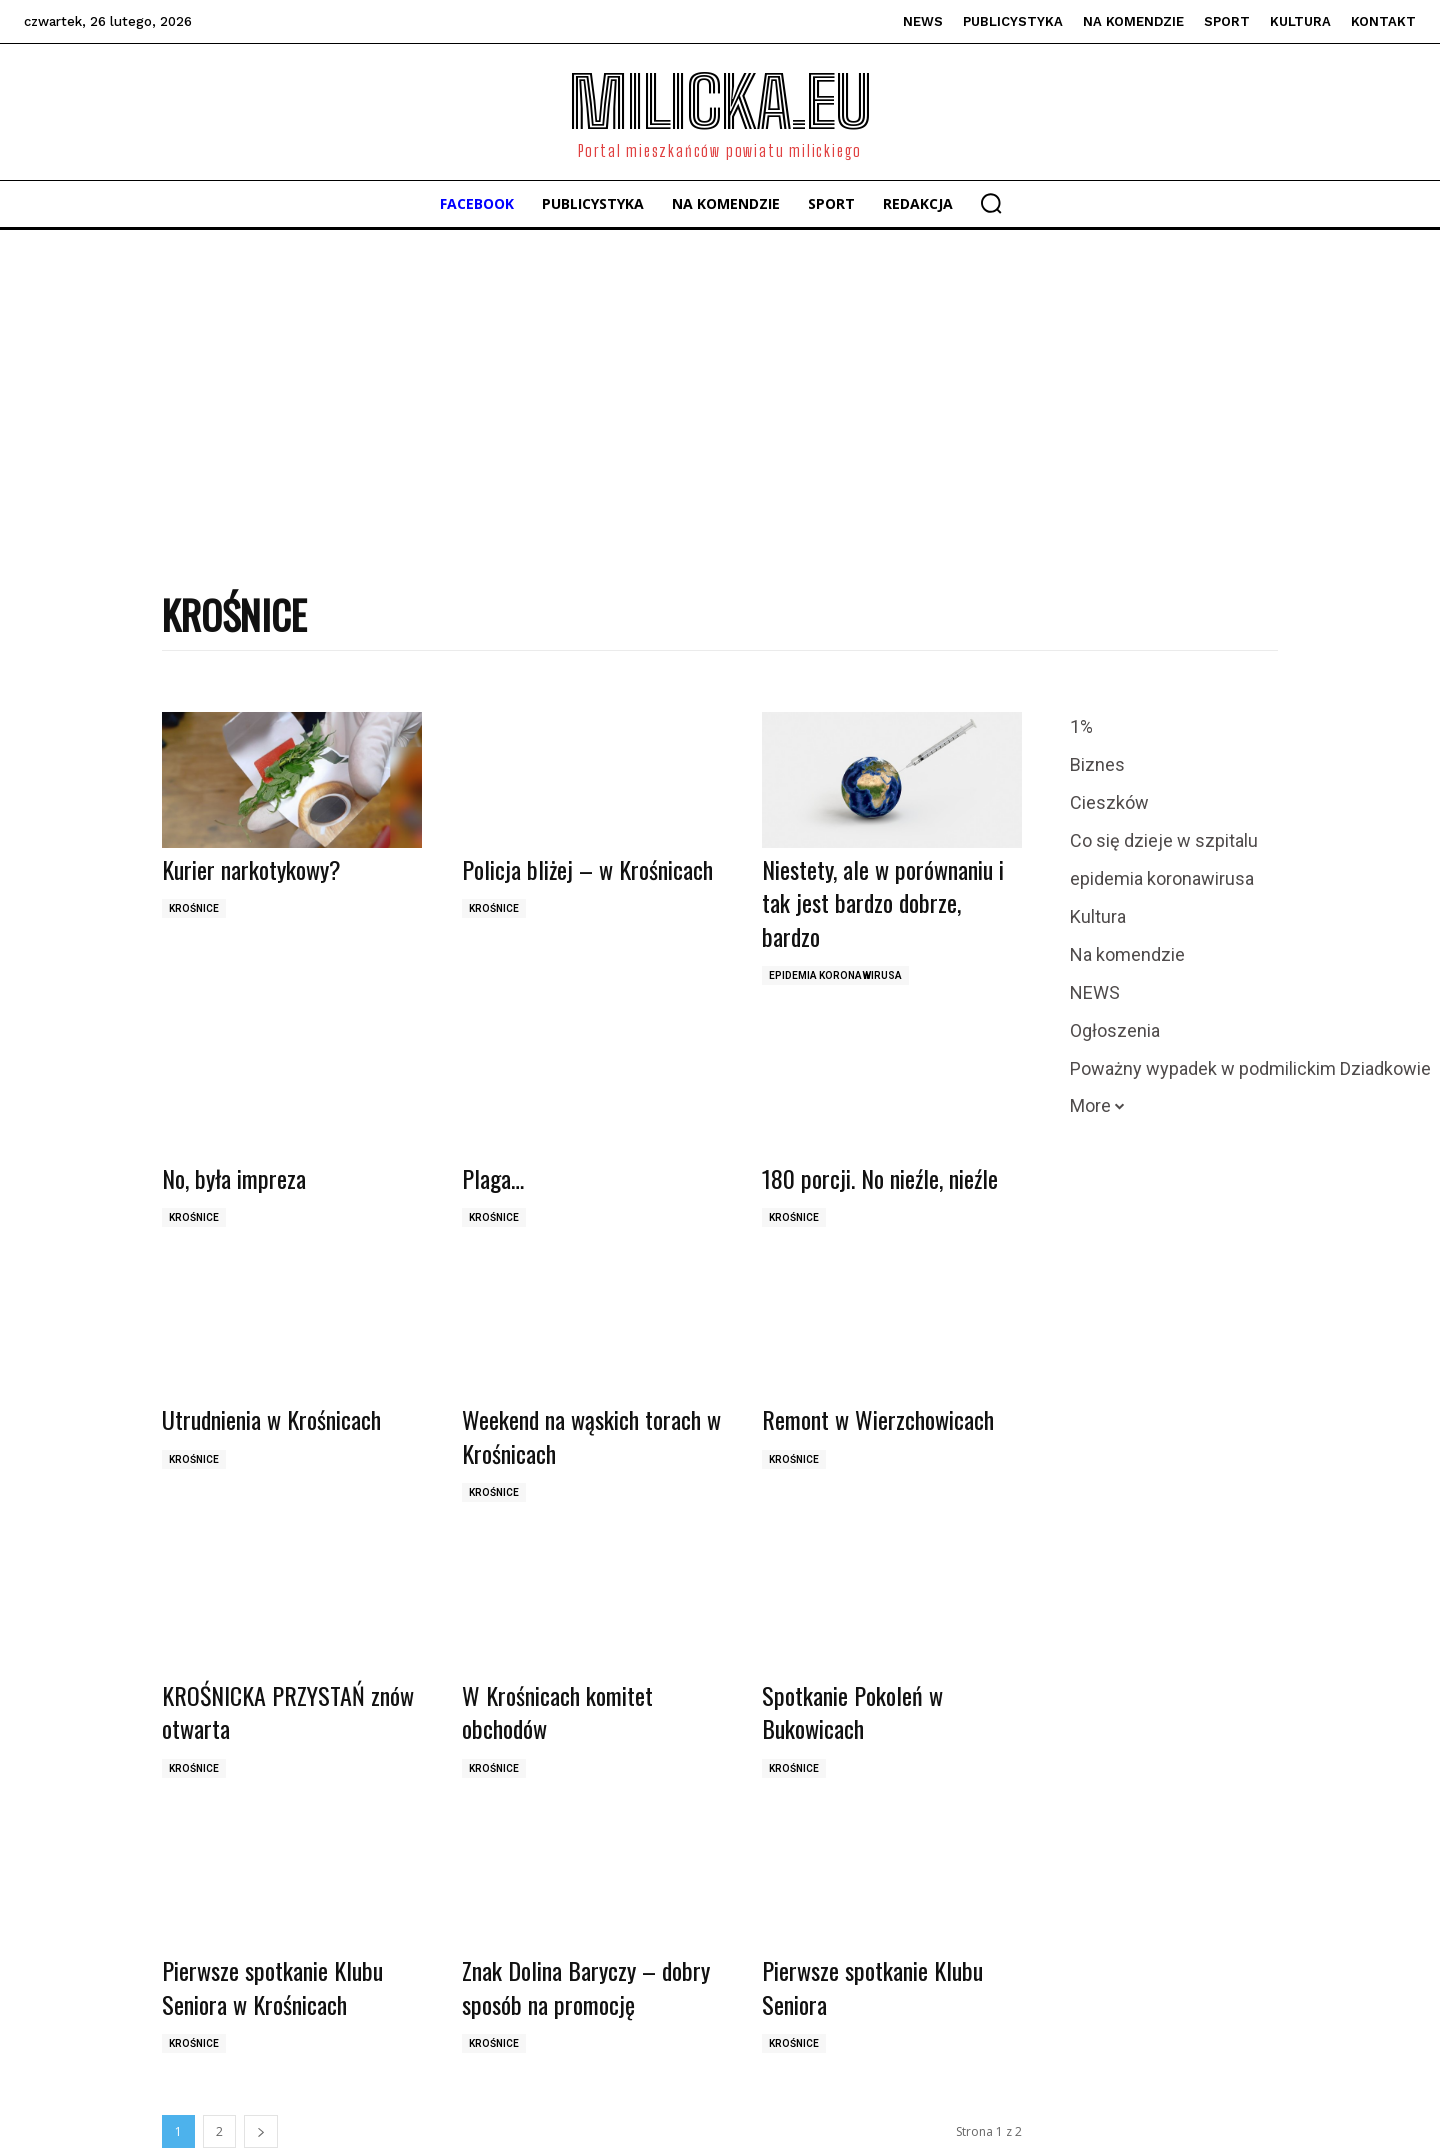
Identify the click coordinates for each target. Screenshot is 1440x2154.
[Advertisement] (720, 380)
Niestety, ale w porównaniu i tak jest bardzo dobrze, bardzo (883, 902)
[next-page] (261, 2131)
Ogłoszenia (1115, 1031)
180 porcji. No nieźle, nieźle (880, 1178)
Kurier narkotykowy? (251, 869)
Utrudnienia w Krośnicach (271, 1419)
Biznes (1097, 765)
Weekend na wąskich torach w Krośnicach (591, 1436)
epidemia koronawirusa (835, 975)
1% (1081, 727)
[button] (991, 203)
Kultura (1098, 917)
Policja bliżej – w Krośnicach (587, 869)
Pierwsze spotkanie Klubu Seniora (872, 1987)
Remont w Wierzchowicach (878, 1419)
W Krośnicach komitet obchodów (557, 1712)
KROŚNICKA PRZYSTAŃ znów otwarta (288, 1712)
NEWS (1095, 993)
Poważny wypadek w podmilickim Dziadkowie (1250, 1069)
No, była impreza (234, 1178)
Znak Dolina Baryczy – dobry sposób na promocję (586, 1987)
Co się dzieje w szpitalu (1164, 841)
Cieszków (1109, 803)
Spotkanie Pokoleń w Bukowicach (852, 1712)
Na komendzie (1127, 955)
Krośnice (194, 908)
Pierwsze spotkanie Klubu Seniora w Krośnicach (272, 1987)
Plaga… (493, 1178)
